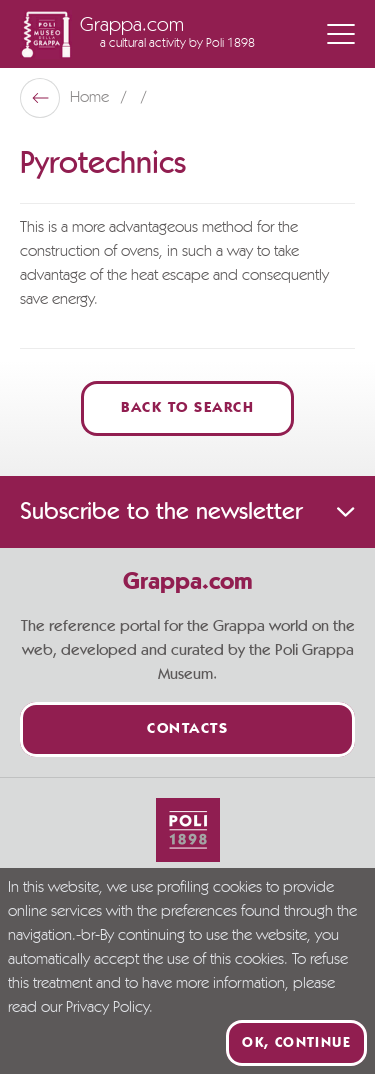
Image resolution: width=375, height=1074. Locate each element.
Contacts (187, 729)
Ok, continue (296, 1043)
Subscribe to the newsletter (187, 512)
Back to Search (187, 408)
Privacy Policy (107, 1008)
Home (91, 98)
